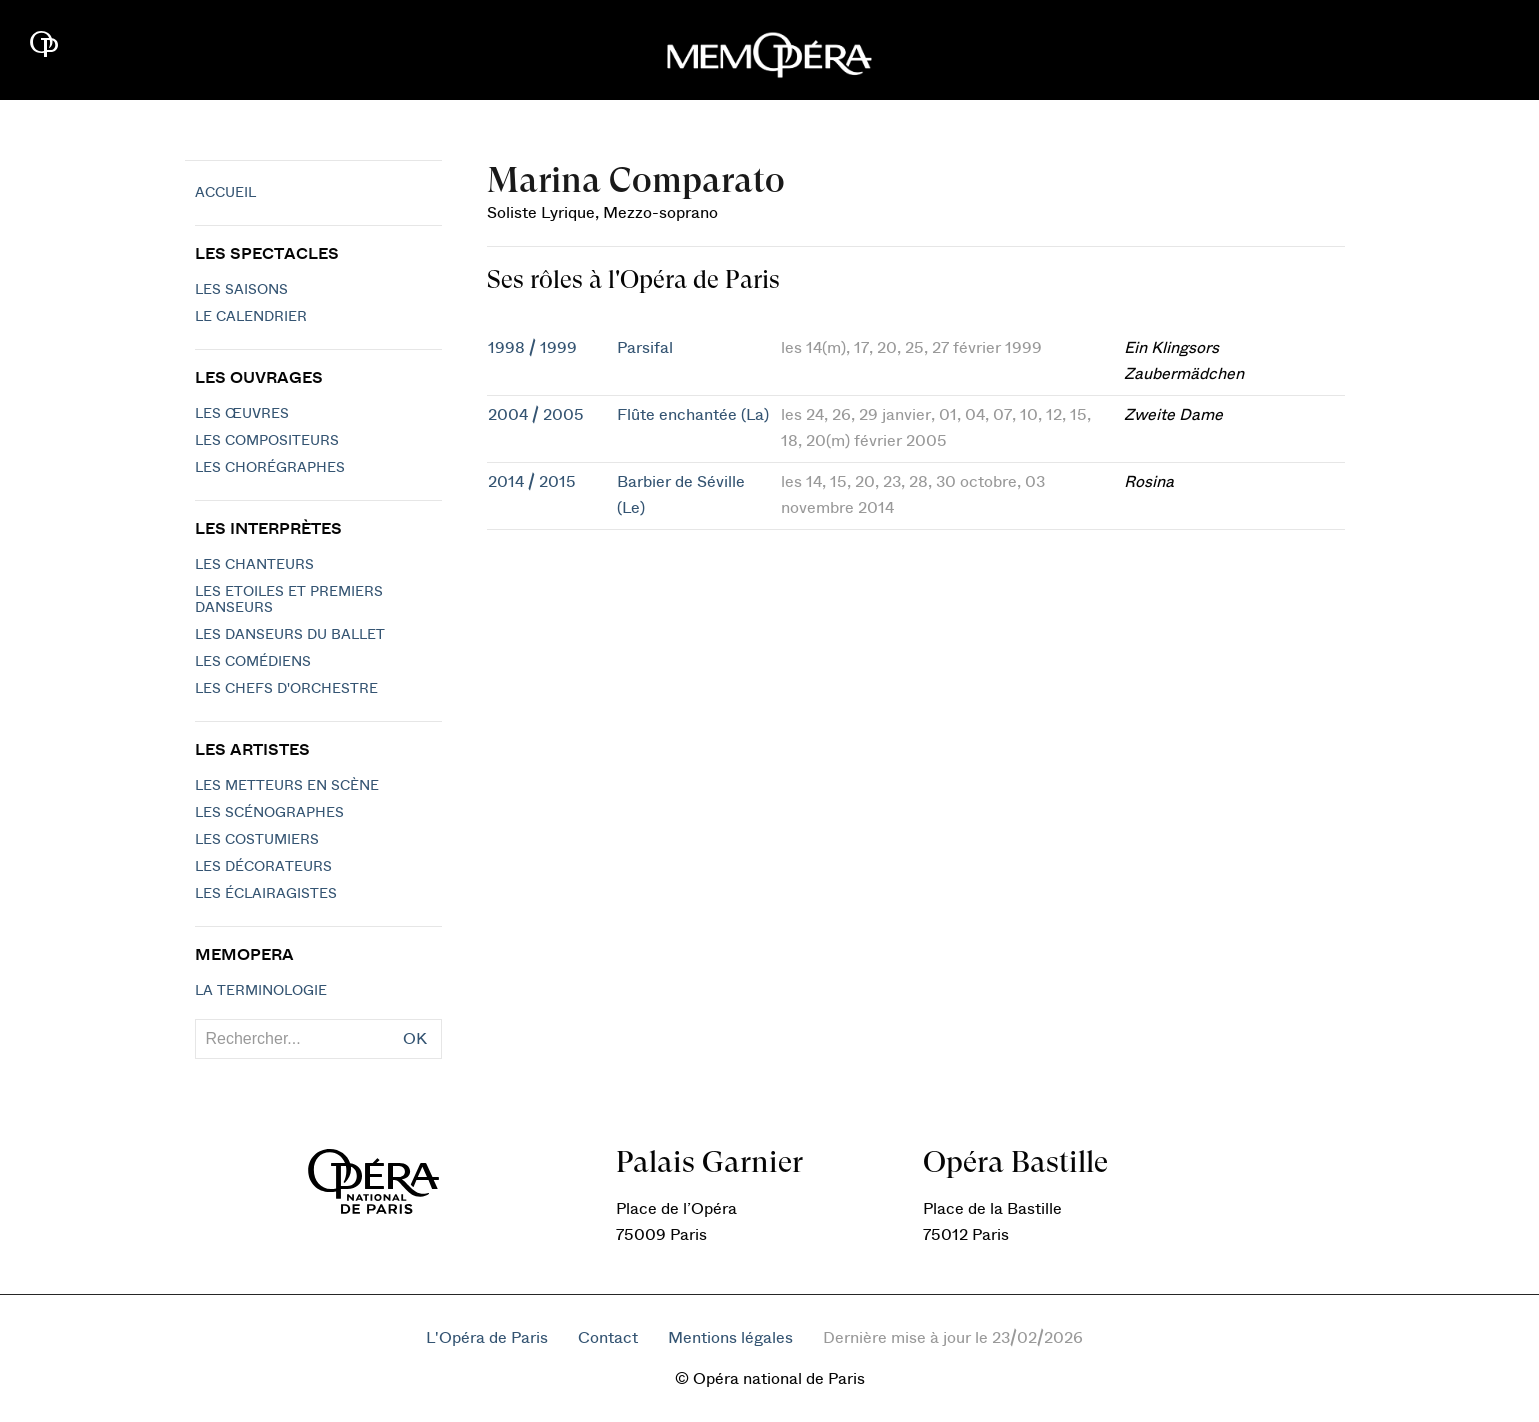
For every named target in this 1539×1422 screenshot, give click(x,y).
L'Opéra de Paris (487, 1338)
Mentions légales (730, 1338)
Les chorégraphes (270, 468)
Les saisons (241, 290)
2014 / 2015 (532, 482)
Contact (608, 1338)
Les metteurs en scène (287, 786)
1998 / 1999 (532, 348)
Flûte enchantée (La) (693, 415)
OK (415, 1039)
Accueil (225, 193)
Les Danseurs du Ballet (290, 635)
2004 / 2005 (536, 415)
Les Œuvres (242, 414)
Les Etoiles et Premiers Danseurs (289, 600)
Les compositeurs (267, 441)
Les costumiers (257, 840)
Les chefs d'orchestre (286, 689)
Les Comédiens (253, 662)
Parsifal (645, 348)
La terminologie (261, 991)
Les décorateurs (263, 867)
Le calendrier (251, 317)
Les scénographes (269, 813)
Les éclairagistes (266, 894)
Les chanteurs (254, 565)
